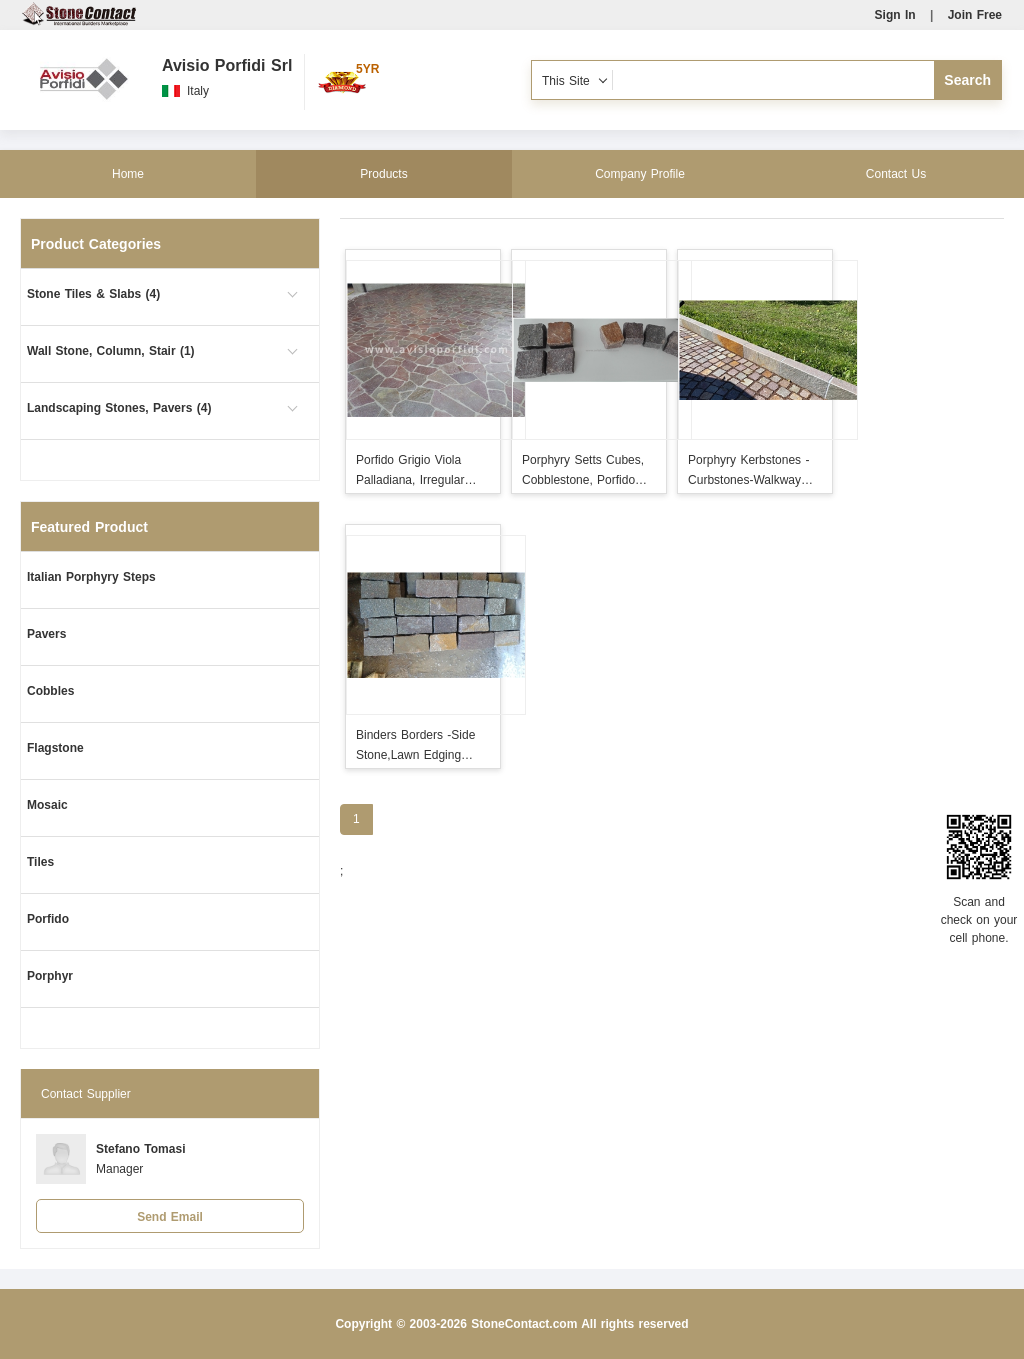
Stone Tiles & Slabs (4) (93, 294)
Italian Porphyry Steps (91, 577)
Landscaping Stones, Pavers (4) (119, 408)
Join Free (975, 15)
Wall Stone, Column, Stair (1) (111, 351)
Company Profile (640, 174)
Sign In (895, 15)
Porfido (48, 919)
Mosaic (47, 805)
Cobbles (50, 691)
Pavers (46, 634)
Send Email (170, 1217)
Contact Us (896, 174)
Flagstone (55, 748)
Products (383, 174)
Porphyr (50, 976)
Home (128, 174)
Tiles (40, 862)
